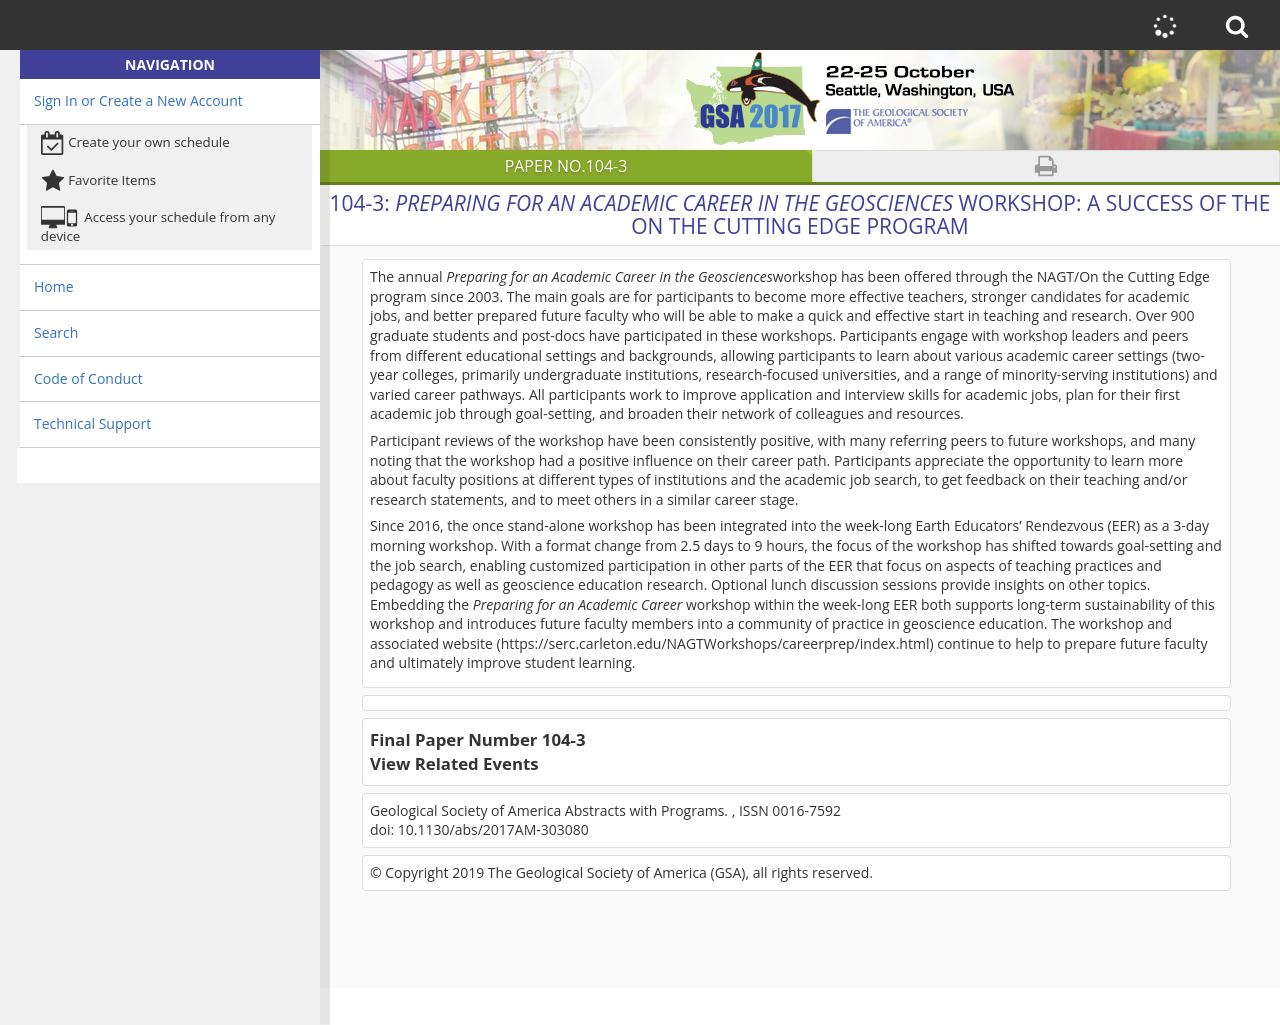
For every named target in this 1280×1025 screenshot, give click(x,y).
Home (54, 286)
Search (56, 332)
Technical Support (92, 423)
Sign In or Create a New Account (138, 100)
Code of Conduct (88, 378)
